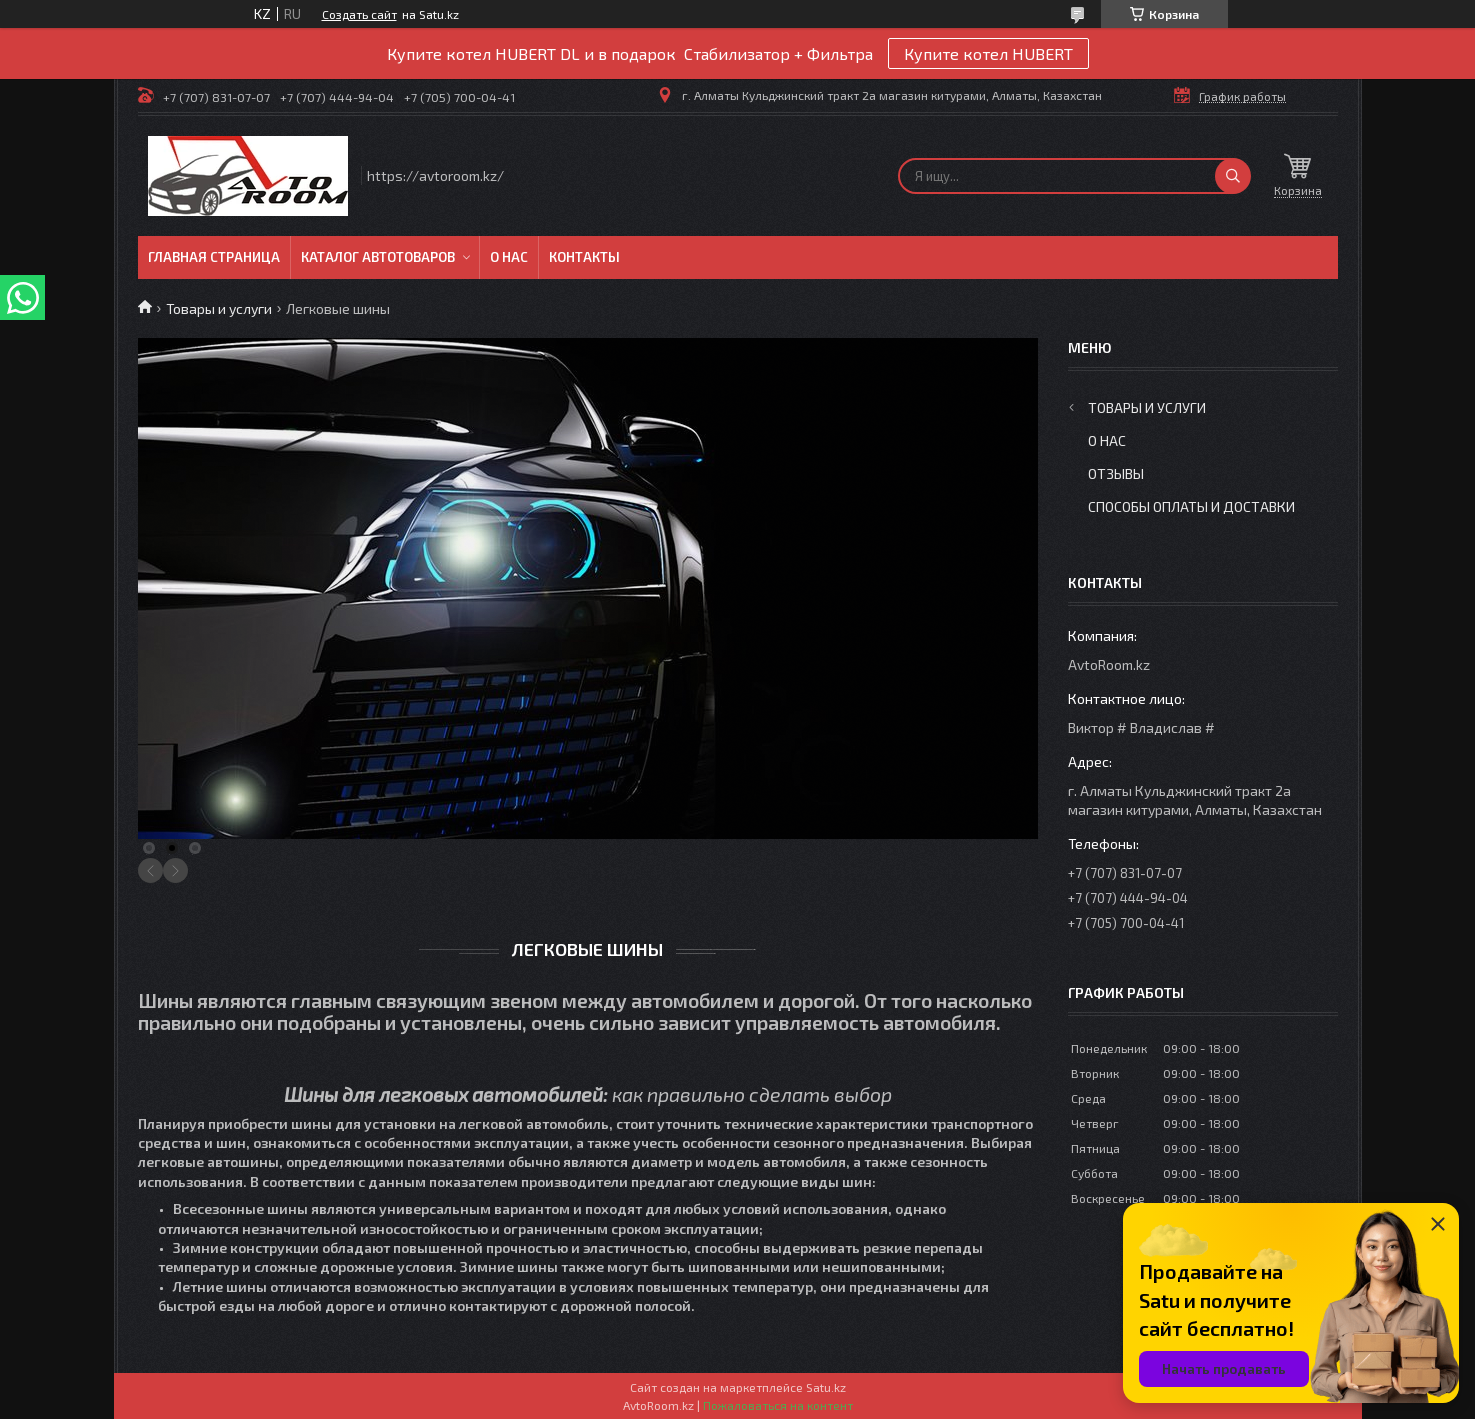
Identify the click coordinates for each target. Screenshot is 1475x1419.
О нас (509, 257)
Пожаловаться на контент (778, 1405)
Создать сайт (359, 14)
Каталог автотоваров (378, 257)
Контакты (584, 257)
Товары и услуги (219, 308)
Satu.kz (826, 1387)
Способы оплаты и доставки (1191, 506)
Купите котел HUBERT (988, 53)
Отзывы (1116, 473)
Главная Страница (214, 257)
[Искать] (1233, 176)
